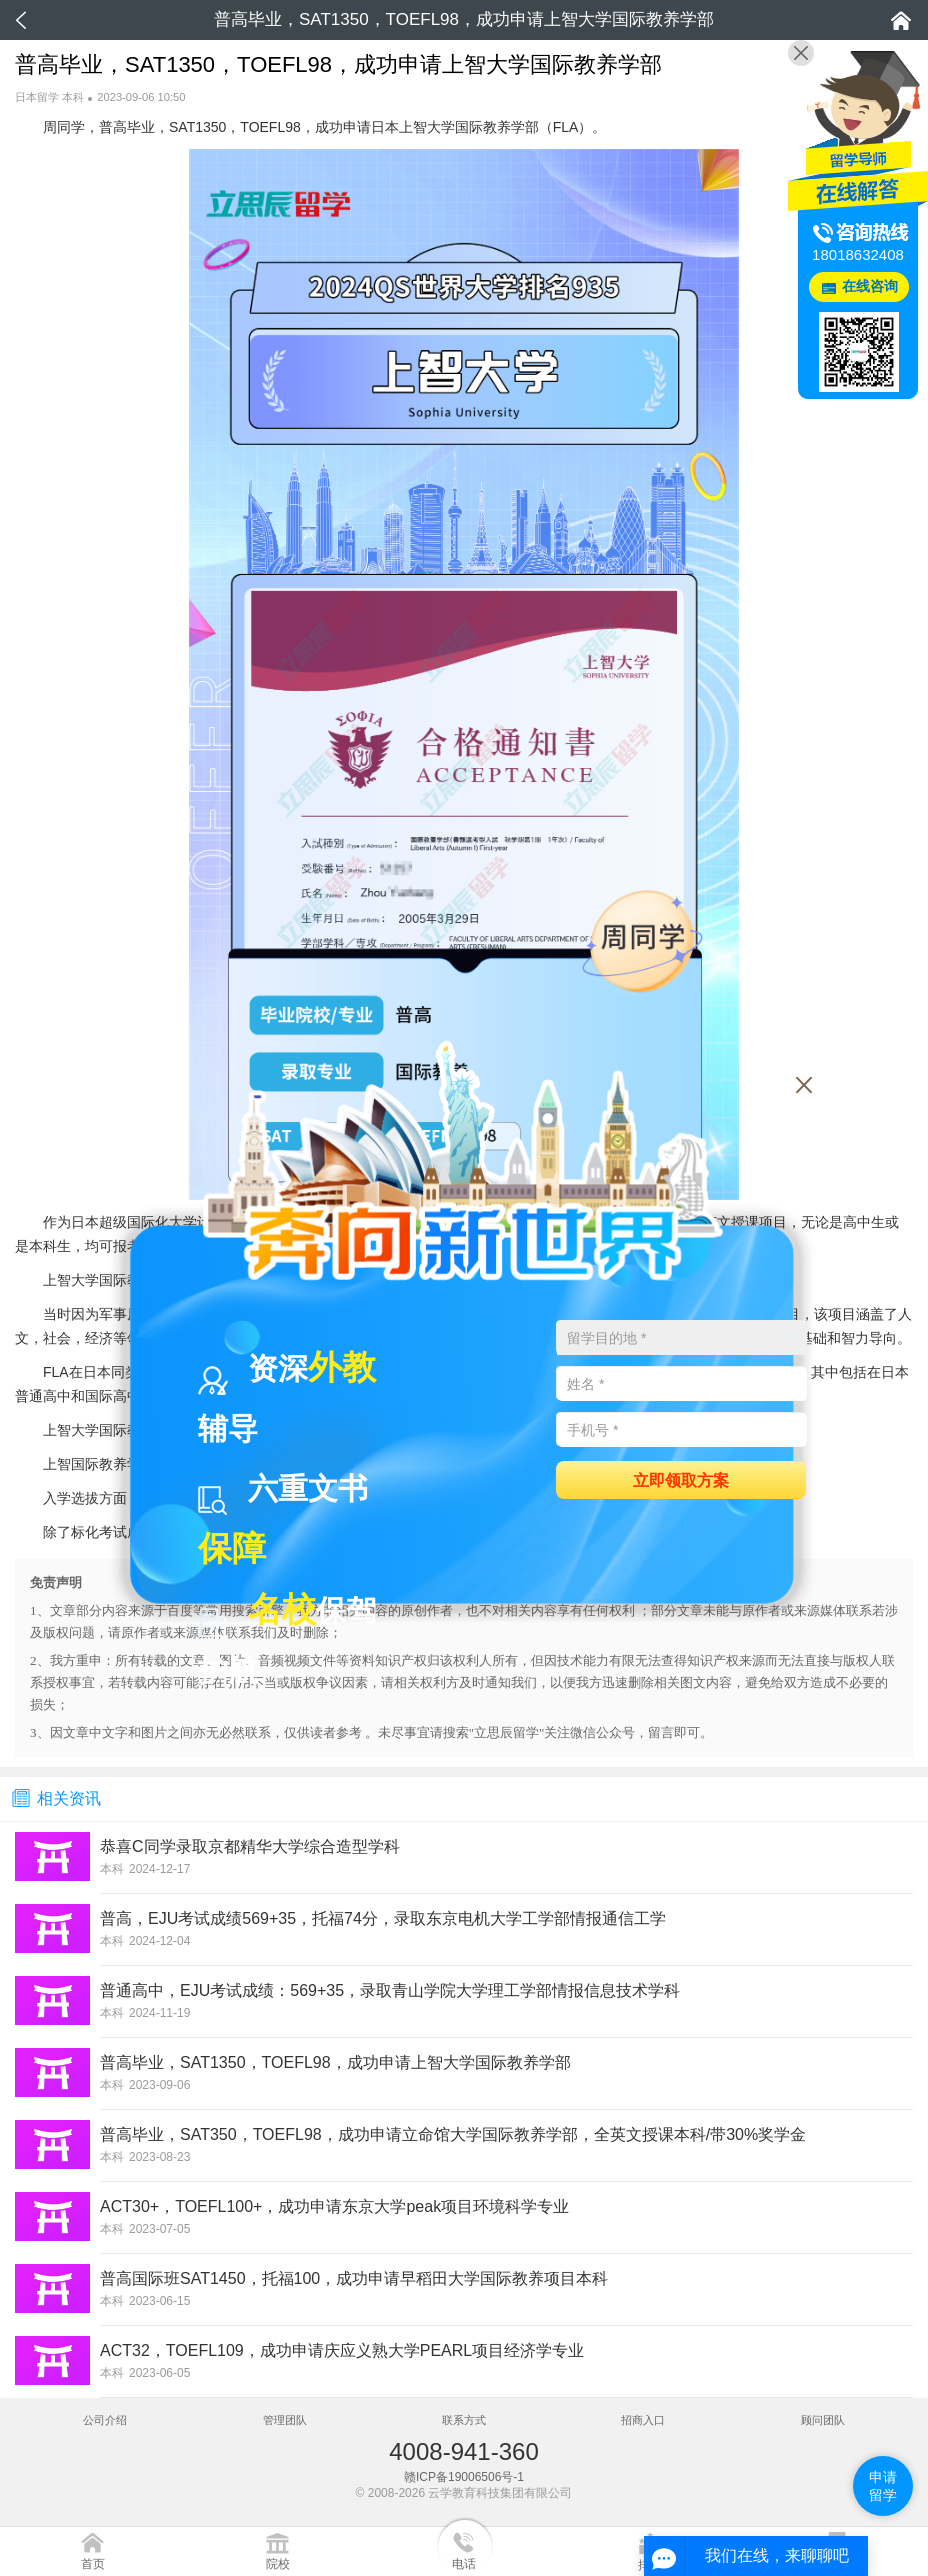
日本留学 (37, 97)
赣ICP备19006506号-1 (464, 2477)
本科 (73, 97)
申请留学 (883, 2486)
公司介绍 (105, 2420)
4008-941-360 (463, 2451)
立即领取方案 (681, 1479)
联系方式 (464, 2420)
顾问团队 (823, 2420)
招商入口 (643, 2420)
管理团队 (285, 2420)
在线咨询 (870, 286)
